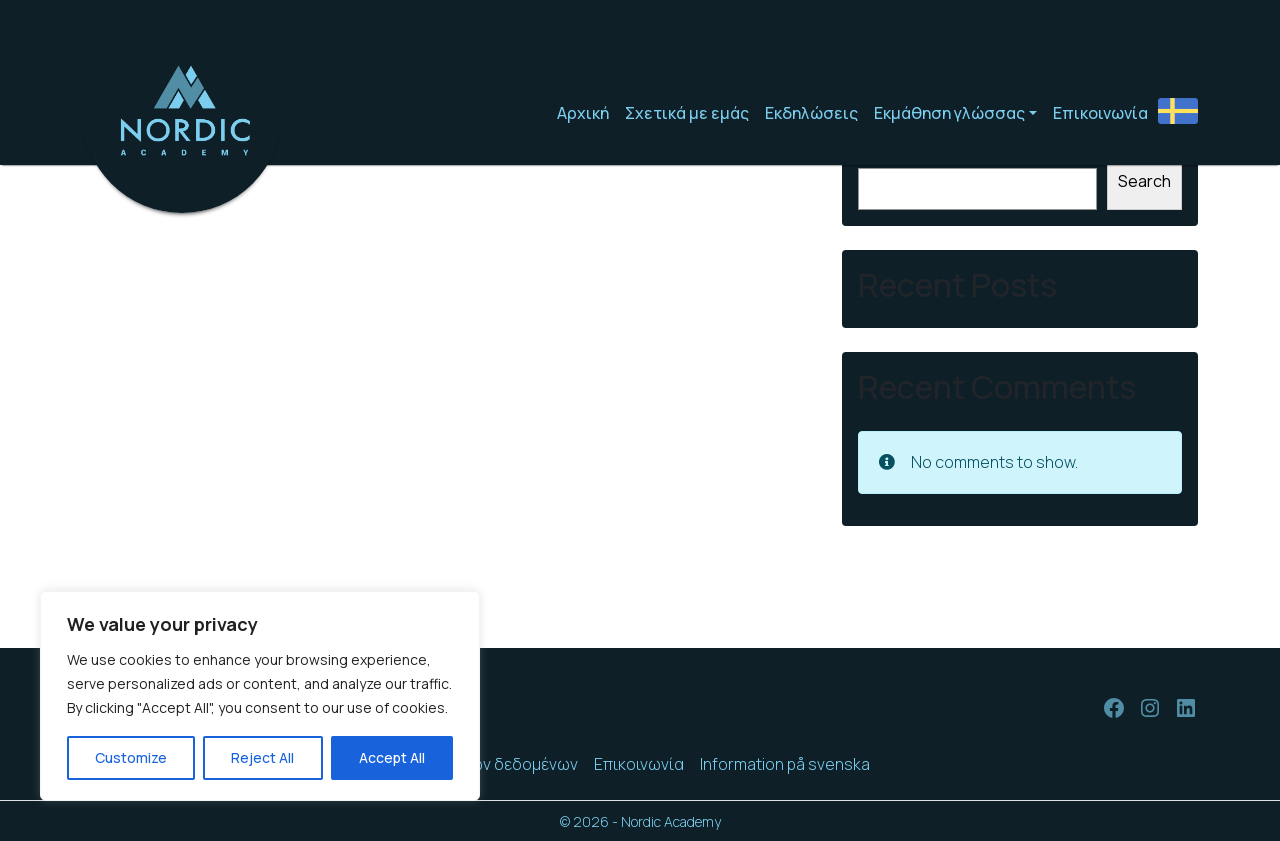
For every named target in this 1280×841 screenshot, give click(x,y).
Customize (131, 757)
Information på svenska (785, 764)
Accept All (392, 757)
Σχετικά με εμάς (687, 113)
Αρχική (583, 113)
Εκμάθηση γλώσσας (949, 113)
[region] (260, 696)
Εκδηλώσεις (811, 113)
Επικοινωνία (1100, 113)
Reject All (262, 757)
